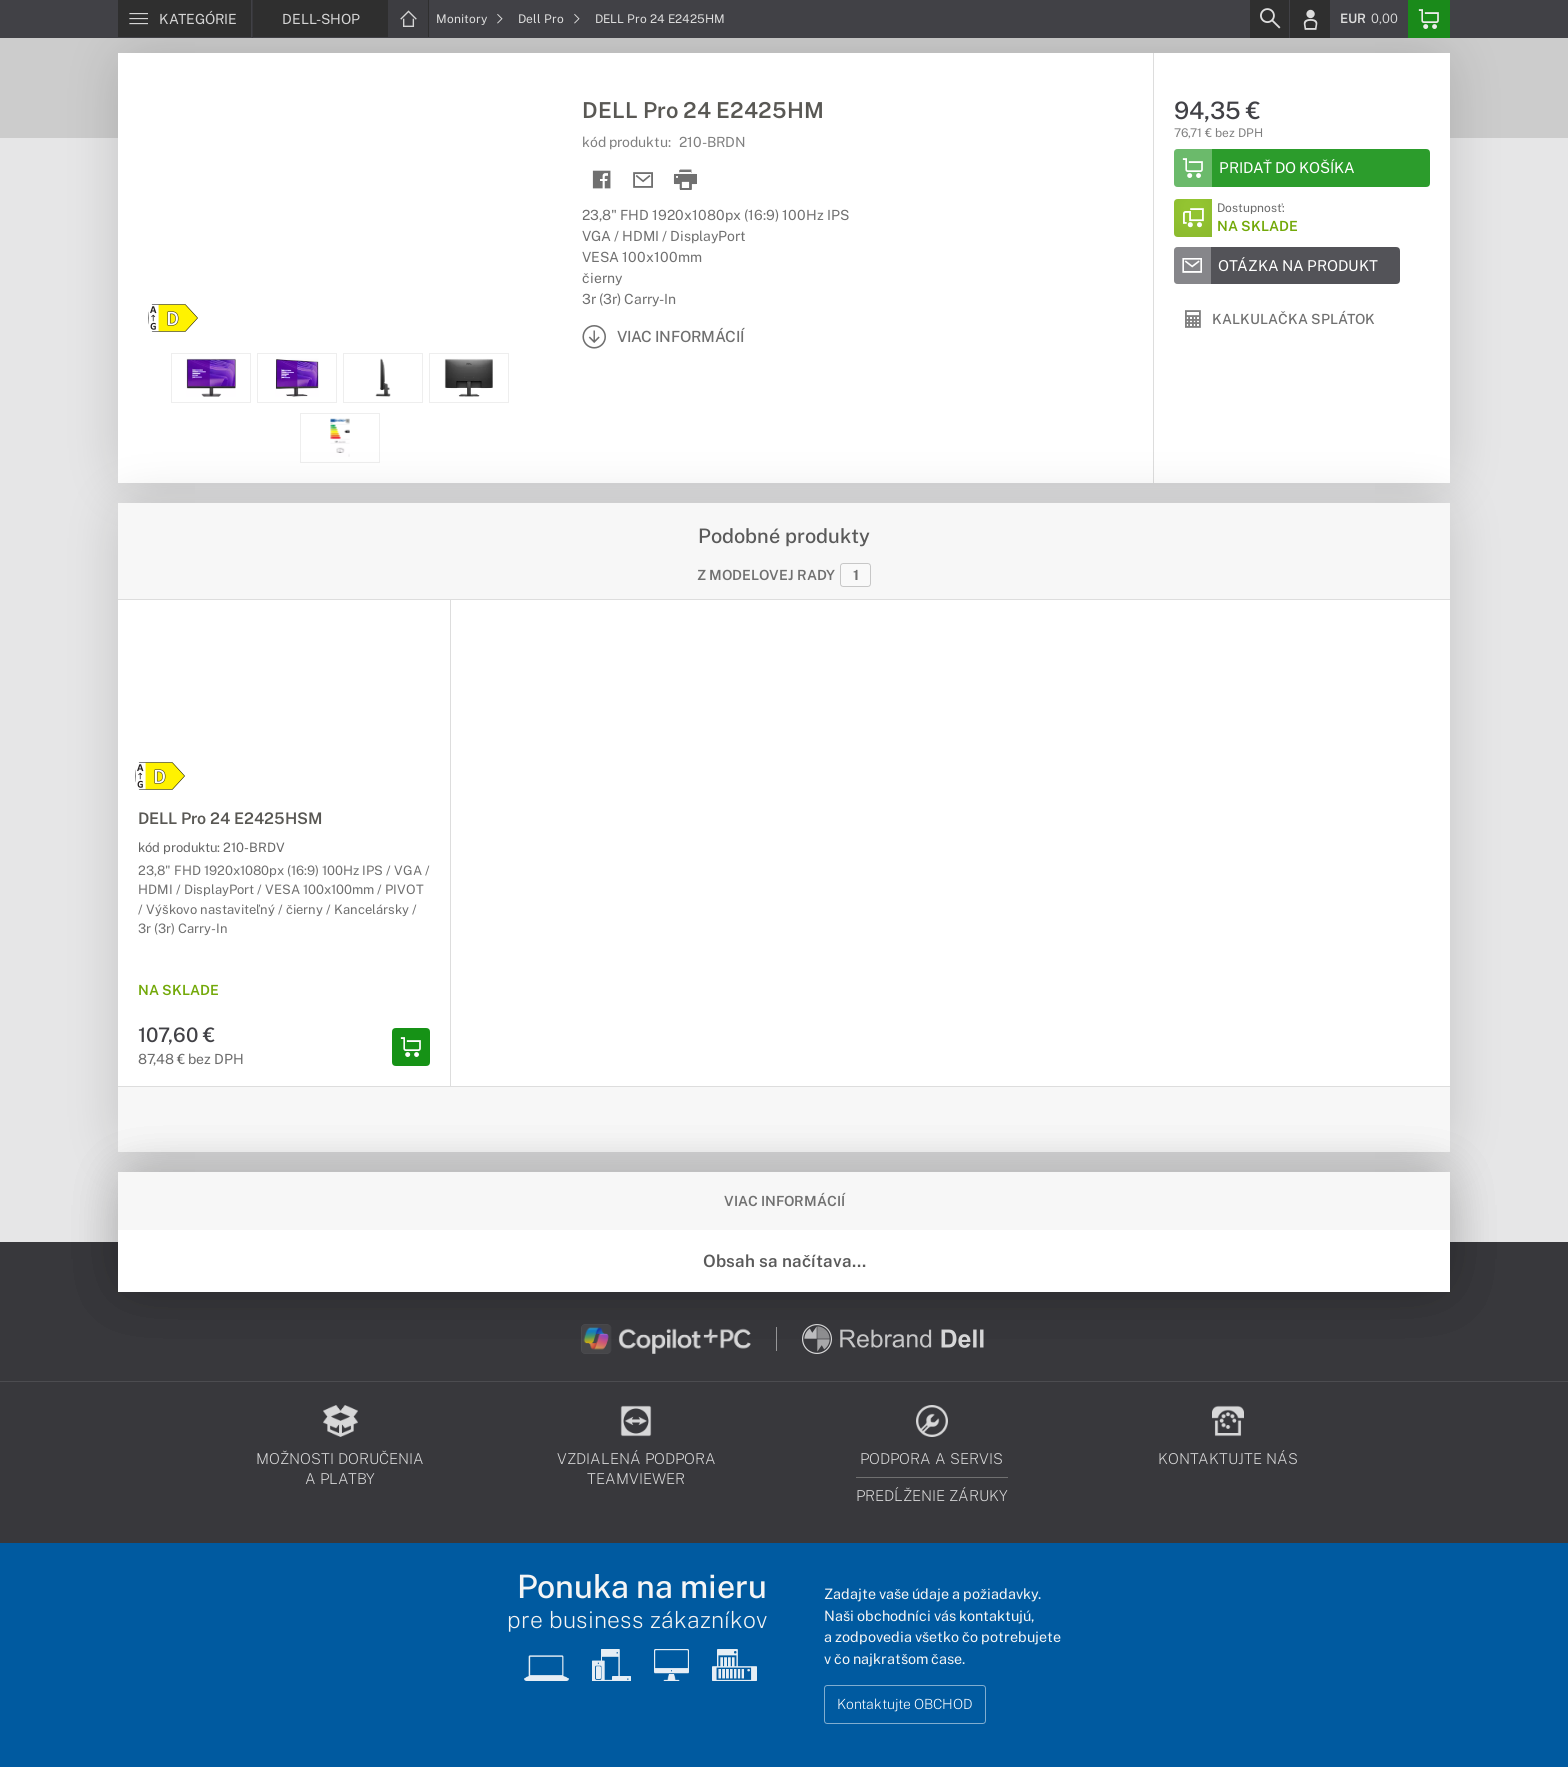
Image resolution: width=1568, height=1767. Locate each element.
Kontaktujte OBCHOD (905, 1704)
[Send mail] (643, 180)
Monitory (470, 19)
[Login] (1310, 19)
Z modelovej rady (784, 575)
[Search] (1269, 19)
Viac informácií (784, 1201)
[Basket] (1429, 19)
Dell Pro (549, 19)
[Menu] (184, 19)
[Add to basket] (1302, 168)
